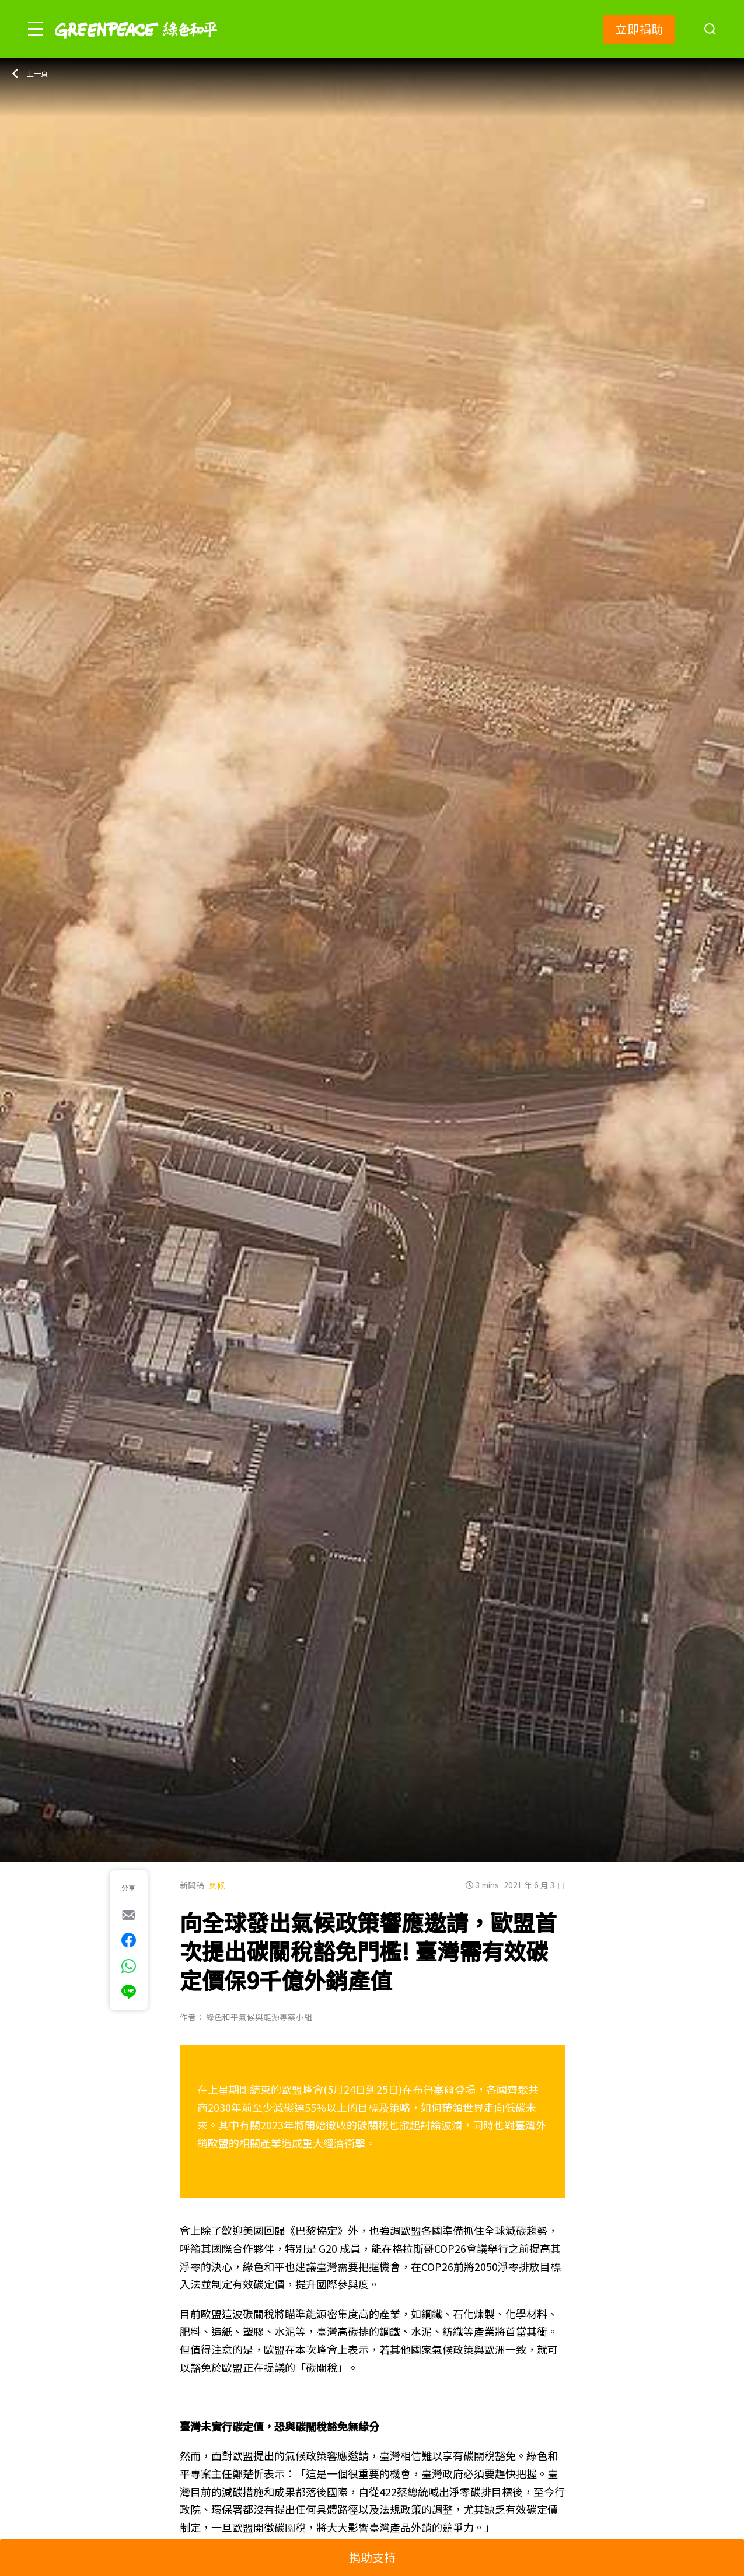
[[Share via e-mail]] (128, 1914)
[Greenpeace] (136, 47)
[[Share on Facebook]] (128, 1940)
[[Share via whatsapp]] (128, 1965)
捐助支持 (372, 2557)
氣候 (217, 1885)
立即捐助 (639, 28)
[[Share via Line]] (128, 1991)
